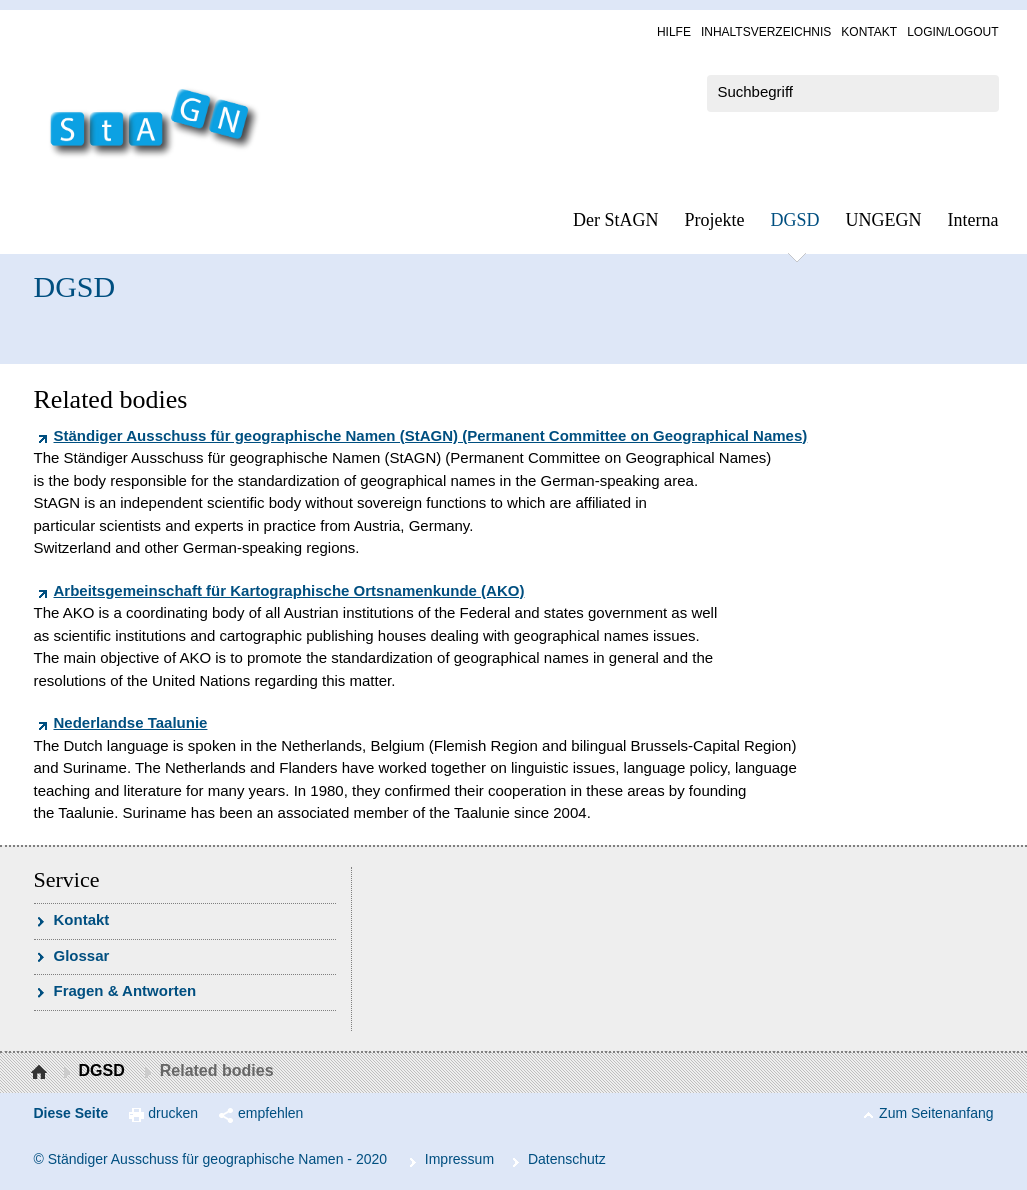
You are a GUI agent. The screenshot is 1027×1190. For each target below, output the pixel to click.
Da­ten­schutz (567, 1159)
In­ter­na (973, 220)
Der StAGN (616, 220)
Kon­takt (869, 32)
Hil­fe (674, 32)
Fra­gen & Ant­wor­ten (125, 990)
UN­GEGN (884, 220)
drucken (173, 1113)
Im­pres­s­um (459, 1159)
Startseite (41, 1073)
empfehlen (270, 1113)
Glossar (82, 955)
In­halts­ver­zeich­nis (766, 32)
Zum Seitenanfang (936, 1113)
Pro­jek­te (715, 220)
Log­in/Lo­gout (952, 32)
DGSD (795, 220)
